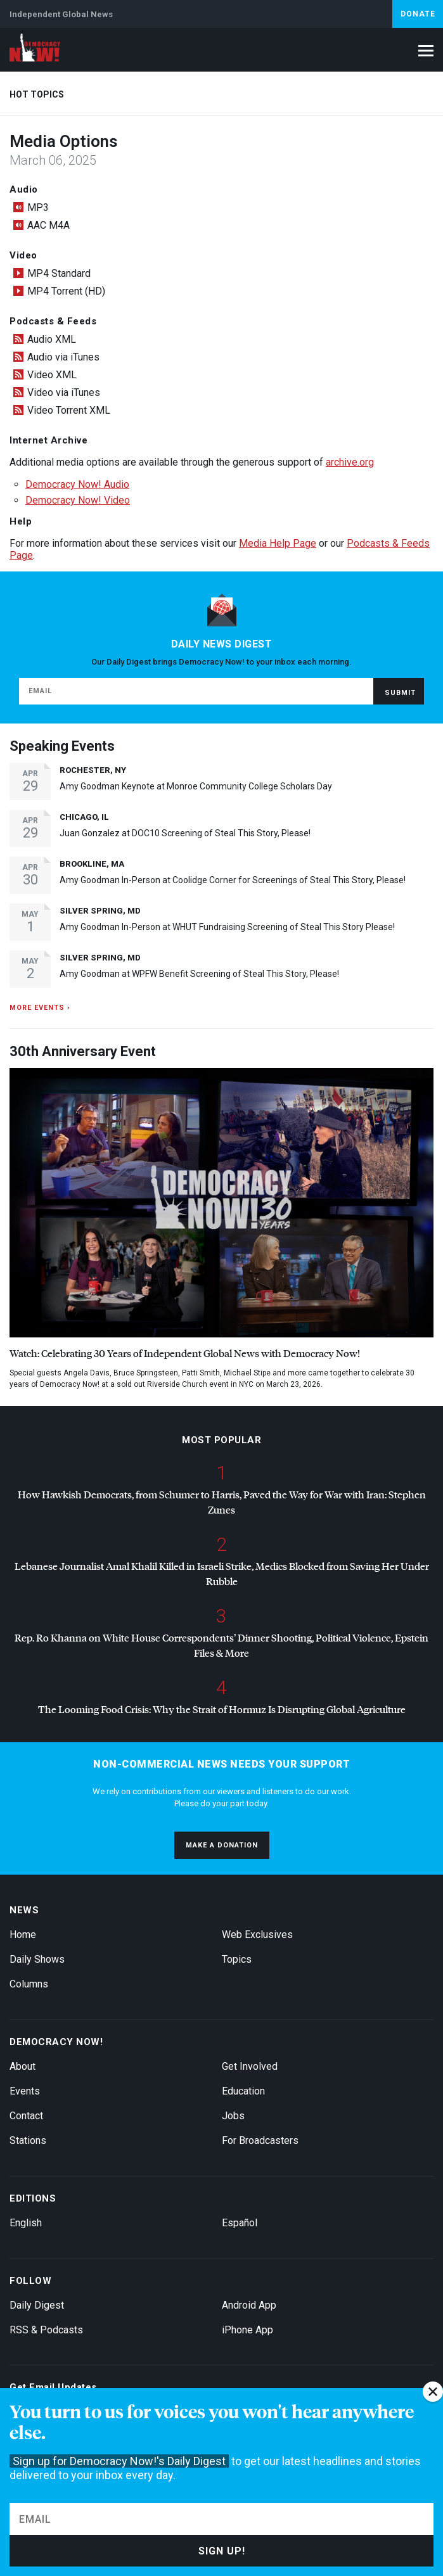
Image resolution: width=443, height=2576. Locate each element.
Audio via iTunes (63, 357)
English (26, 2223)
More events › (40, 1008)
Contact (26, 2116)
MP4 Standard (59, 273)
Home (23, 1935)
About (22, 2066)
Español (239, 2223)
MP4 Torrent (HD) (66, 291)
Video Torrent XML (68, 410)
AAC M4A (48, 225)
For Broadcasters (260, 2140)
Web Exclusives (257, 1935)
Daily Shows (37, 1959)
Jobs (233, 2116)
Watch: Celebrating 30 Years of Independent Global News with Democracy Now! (185, 1353)
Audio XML (51, 339)
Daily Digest (37, 2305)
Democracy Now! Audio (77, 484)
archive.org (350, 462)
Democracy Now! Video (77, 500)
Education (243, 2091)
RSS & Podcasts (46, 2330)
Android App (249, 2305)
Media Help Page (277, 543)
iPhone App (247, 2330)
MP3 (38, 207)
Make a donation (222, 1845)
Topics (237, 1959)
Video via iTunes (63, 392)
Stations (28, 2140)
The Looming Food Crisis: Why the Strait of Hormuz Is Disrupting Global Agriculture (222, 1709)
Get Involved (250, 2066)
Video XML (52, 375)
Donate (418, 14)
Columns (29, 1984)
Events (25, 2091)
